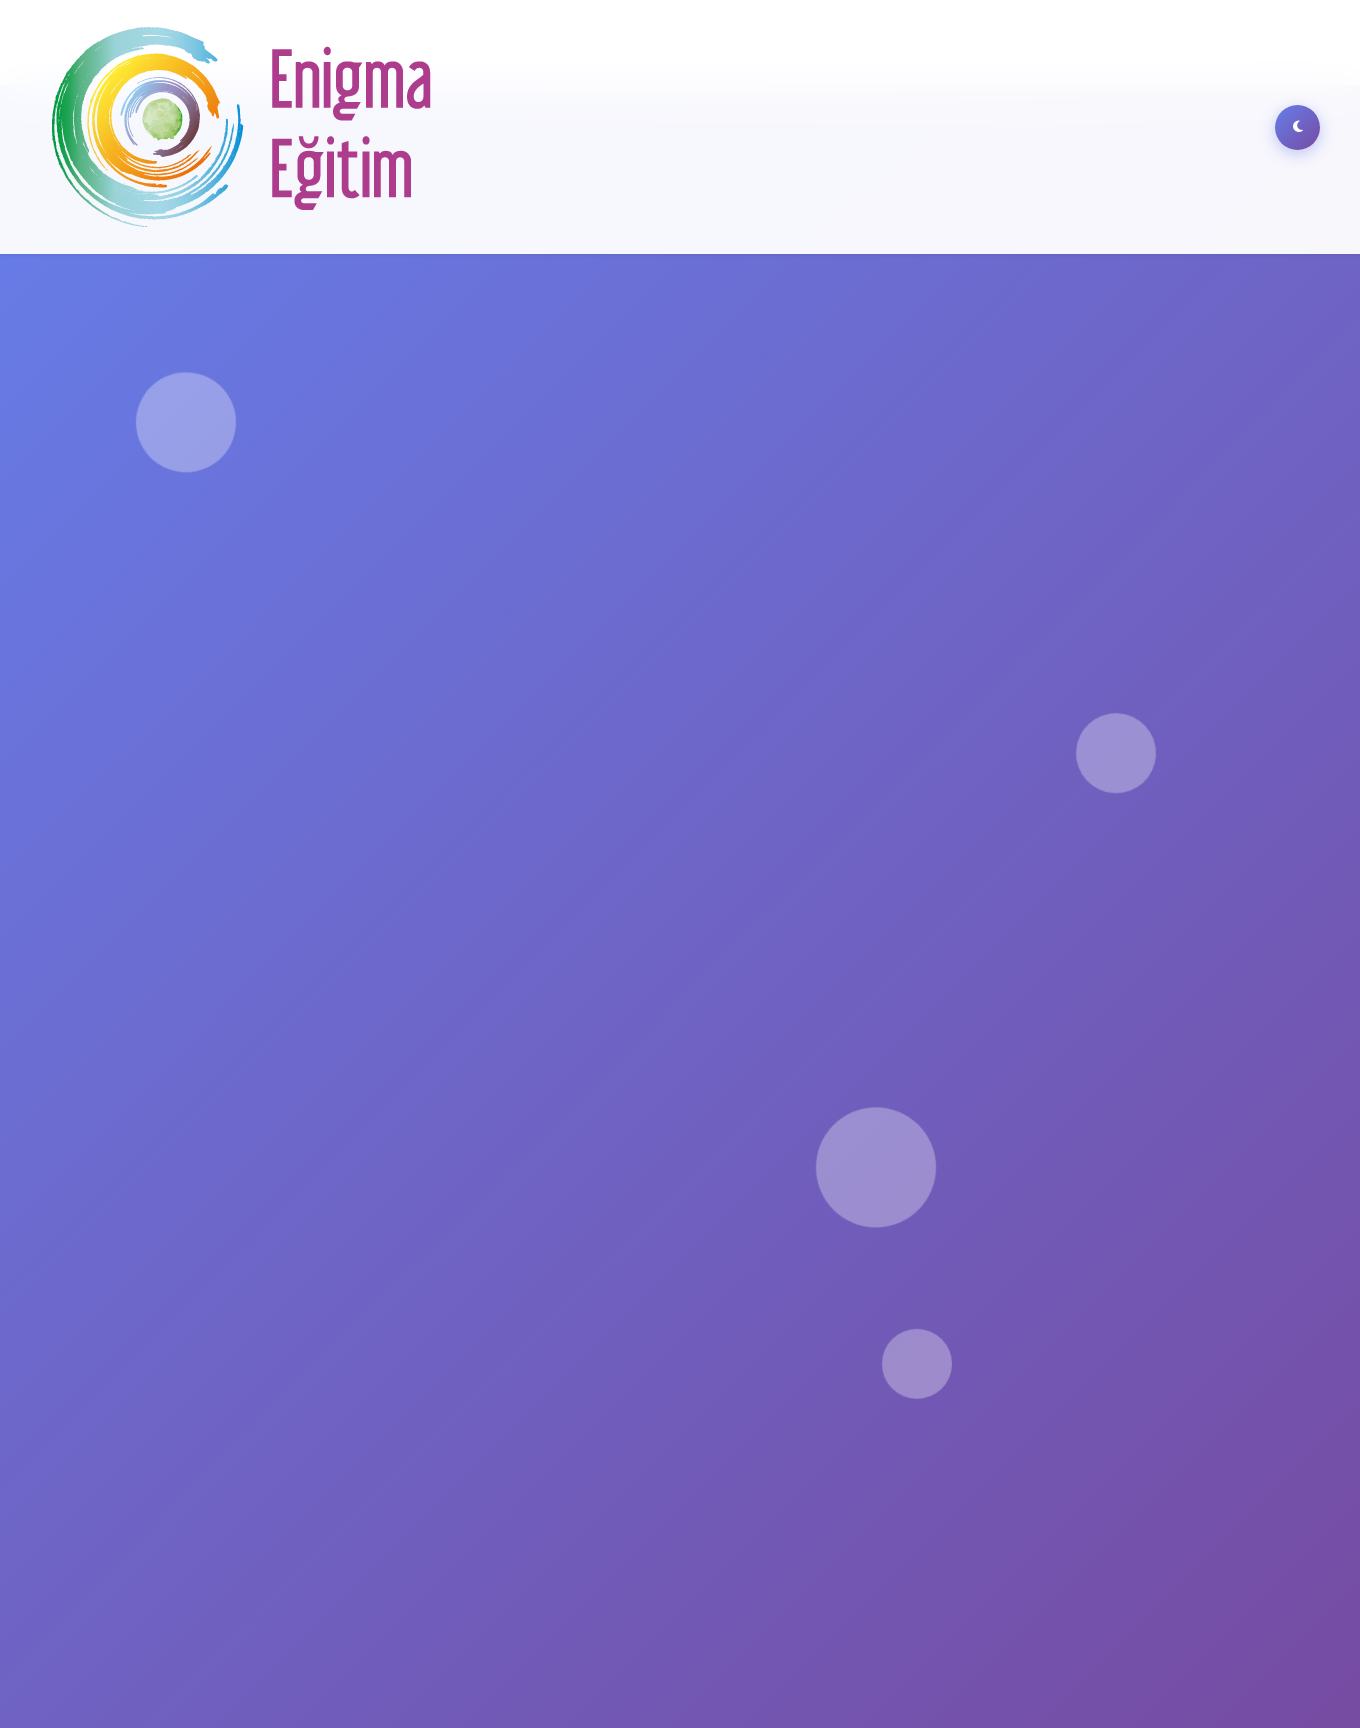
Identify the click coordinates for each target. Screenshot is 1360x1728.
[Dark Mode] (1297, 127)
